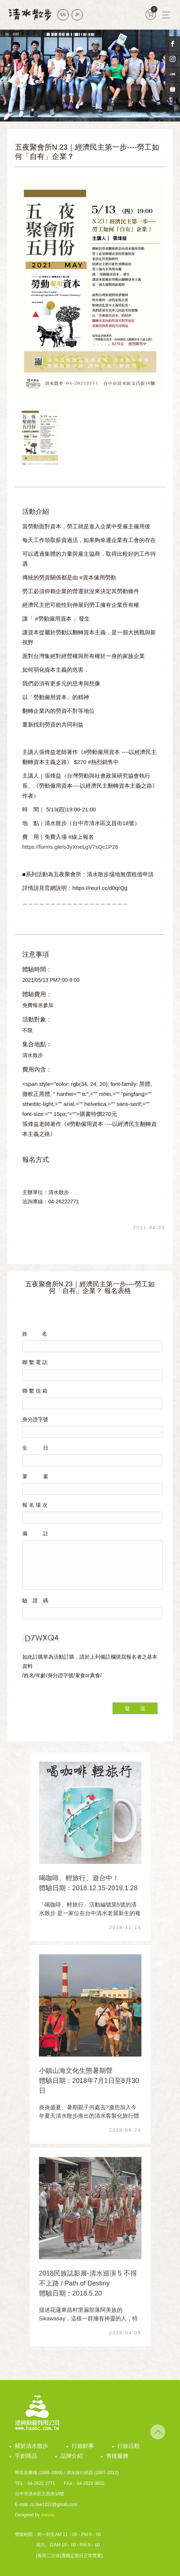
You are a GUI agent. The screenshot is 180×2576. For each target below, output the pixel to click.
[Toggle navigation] (166, 15)
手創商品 (26, 2456)
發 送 (135, 1708)
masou (47, 2514)
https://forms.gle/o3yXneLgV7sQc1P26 (70, 847)
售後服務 (117, 2456)
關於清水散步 (31, 2446)
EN (63, 15)
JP (77, 15)
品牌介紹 (71, 2456)
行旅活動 (128, 2446)
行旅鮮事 (83, 2446)
